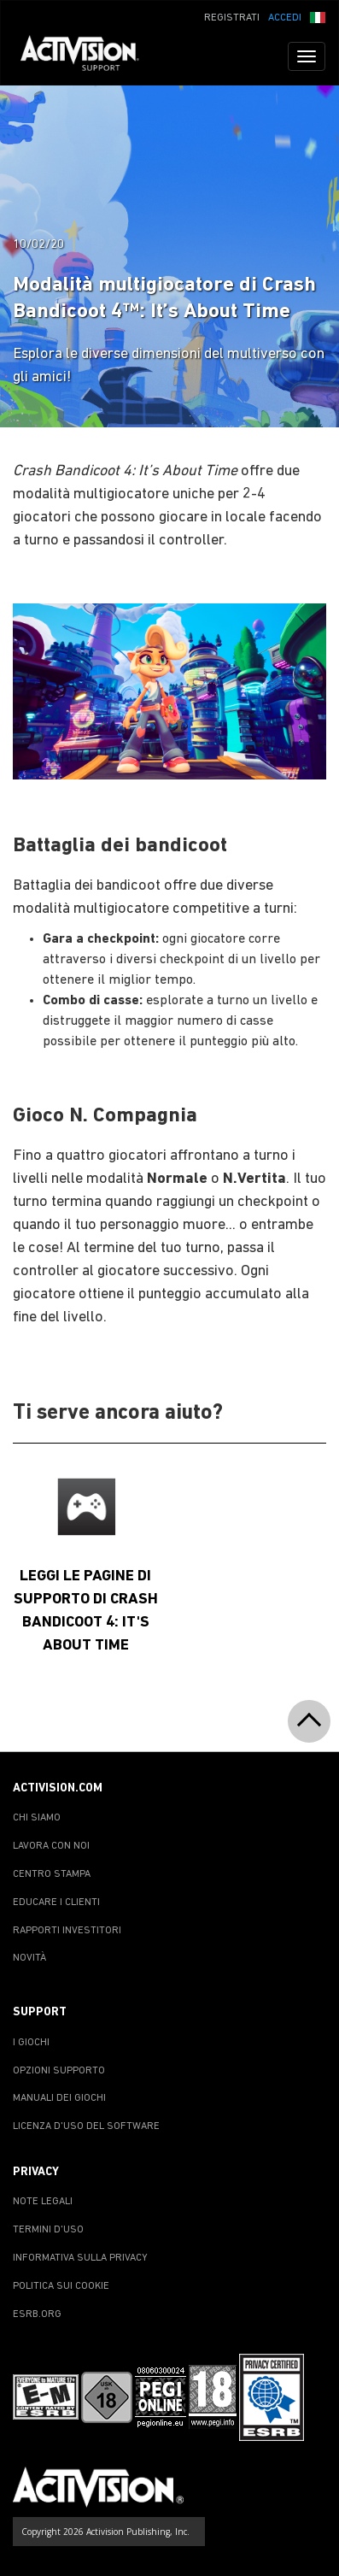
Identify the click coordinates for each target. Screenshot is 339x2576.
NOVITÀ (29, 1958)
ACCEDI (284, 18)
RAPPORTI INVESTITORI (67, 1931)
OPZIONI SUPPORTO (59, 2071)
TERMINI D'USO (48, 2230)
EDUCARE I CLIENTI (56, 1902)
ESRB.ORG (37, 2314)
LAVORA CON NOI (51, 1846)
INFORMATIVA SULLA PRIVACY (80, 2258)
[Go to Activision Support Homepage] (88, 56)
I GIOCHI (31, 2043)
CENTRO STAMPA (52, 1874)
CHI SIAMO (37, 1818)
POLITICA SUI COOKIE (61, 2286)
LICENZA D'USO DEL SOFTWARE (86, 2126)
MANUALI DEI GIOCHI (59, 2098)
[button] (317, 16)
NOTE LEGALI (43, 2202)
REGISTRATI (232, 18)
